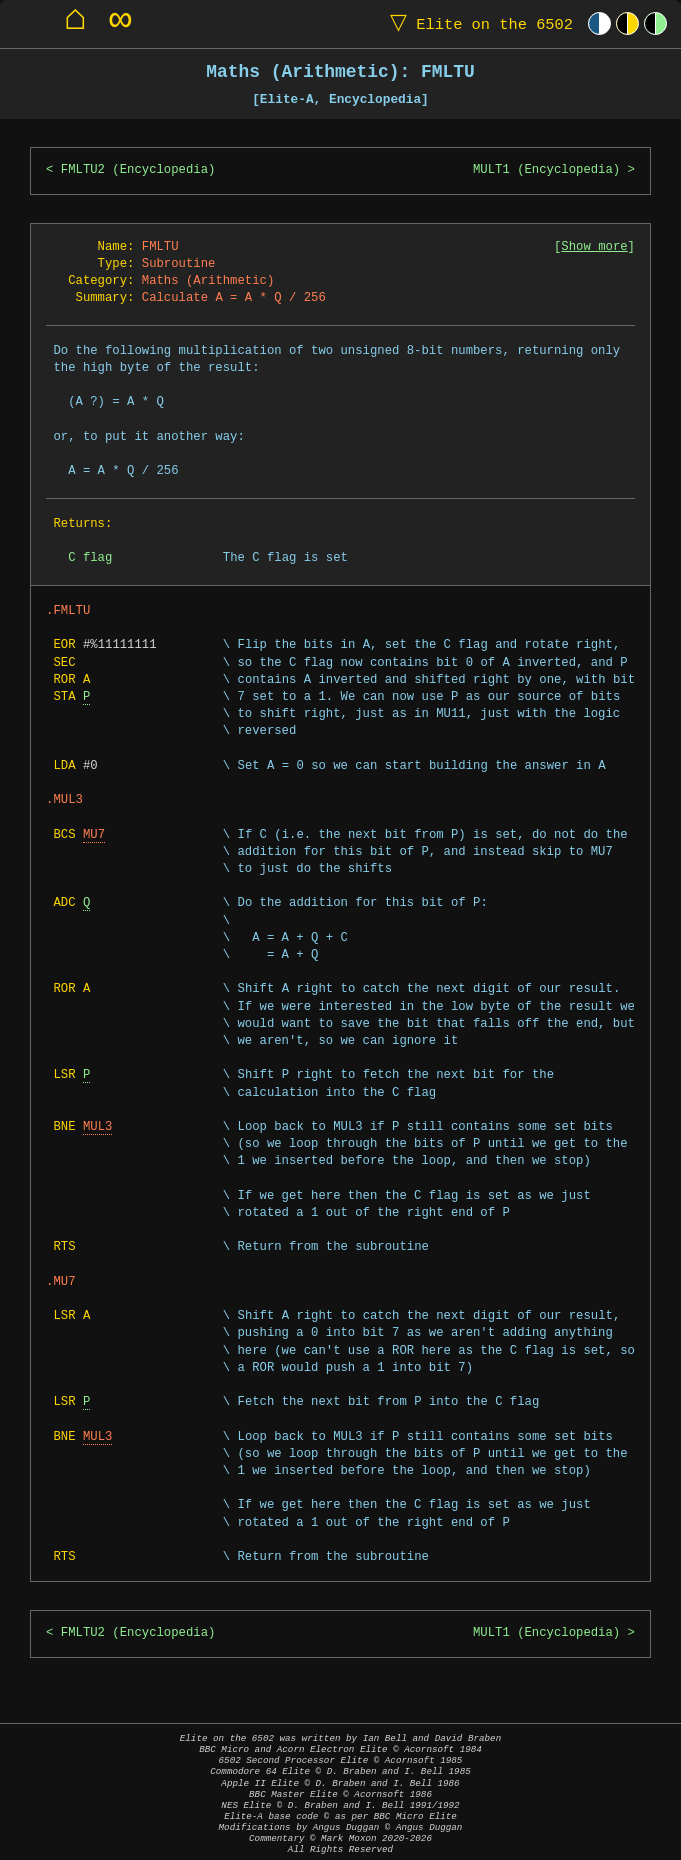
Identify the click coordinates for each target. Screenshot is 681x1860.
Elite (477, 23)
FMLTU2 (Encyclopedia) (138, 170)
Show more (594, 247)
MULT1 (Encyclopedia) (546, 170)
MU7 (94, 835)
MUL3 (97, 1127)
